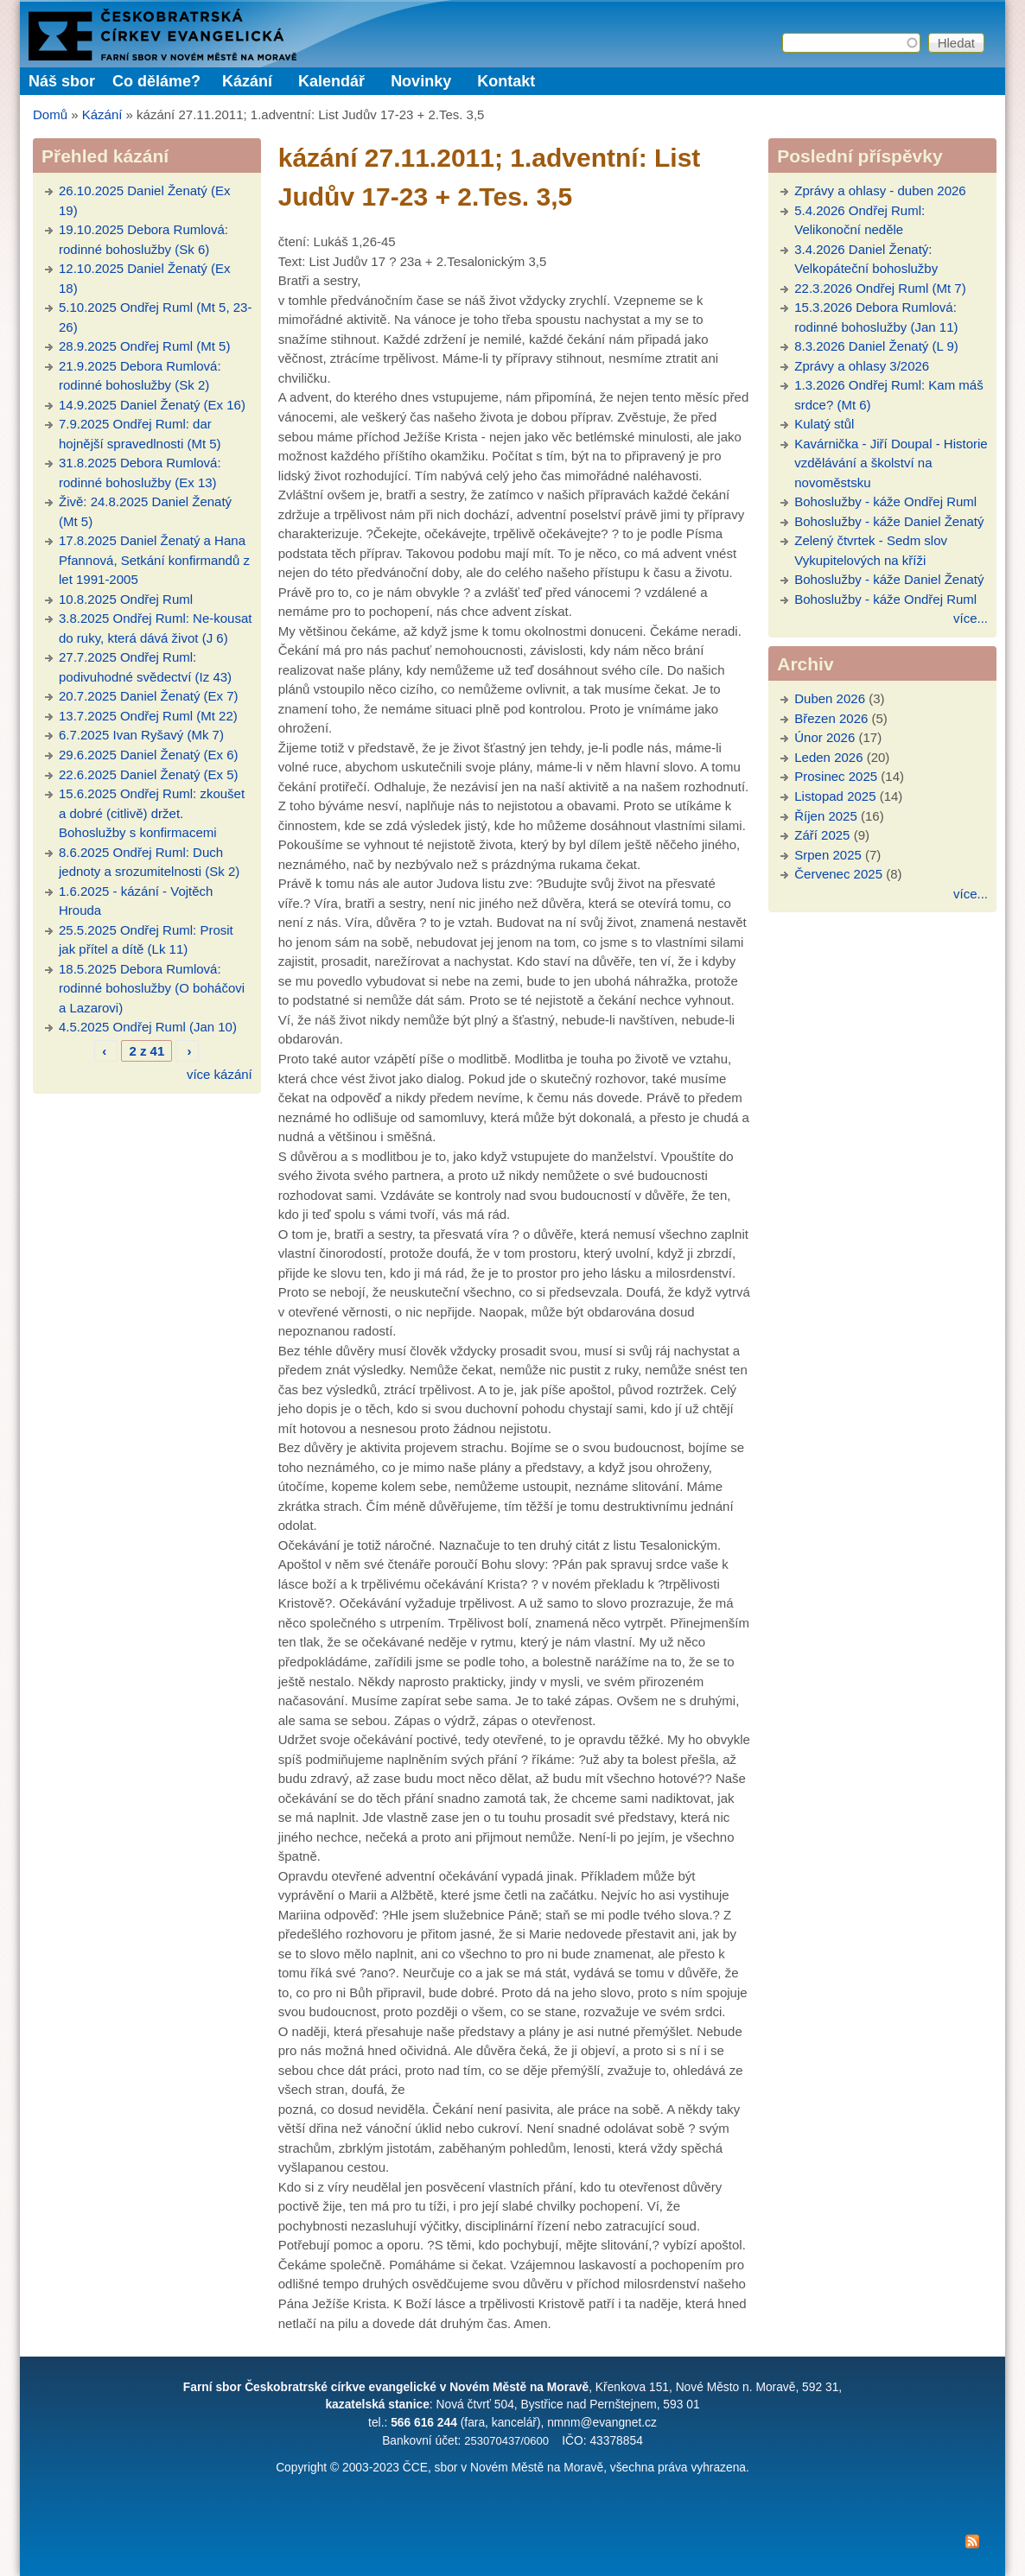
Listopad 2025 (834, 796)
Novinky (421, 81)
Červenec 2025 (838, 873)
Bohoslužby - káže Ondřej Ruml (885, 501)
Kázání (247, 81)
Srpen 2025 (828, 854)
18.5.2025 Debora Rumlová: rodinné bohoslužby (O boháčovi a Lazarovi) (152, 988)
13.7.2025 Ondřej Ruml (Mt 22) (148, 715)
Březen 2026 (831, 718)
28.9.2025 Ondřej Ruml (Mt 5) (144, 346)
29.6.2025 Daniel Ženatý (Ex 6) (149, 754)
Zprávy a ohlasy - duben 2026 (879, 190)
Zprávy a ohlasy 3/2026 (861, 365)
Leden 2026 (828, 757)
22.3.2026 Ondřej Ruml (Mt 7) (879, 288)
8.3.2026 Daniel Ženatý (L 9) (876, 346)
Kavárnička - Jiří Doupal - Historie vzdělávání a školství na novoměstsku (890, 463)
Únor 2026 (824, 737)
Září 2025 (822, 835)
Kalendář (331, 81)
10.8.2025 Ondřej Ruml (126, 599)
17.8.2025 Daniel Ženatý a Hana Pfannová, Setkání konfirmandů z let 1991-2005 (154, 560)
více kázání (219, 1074)
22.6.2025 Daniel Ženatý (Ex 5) (149, 774)
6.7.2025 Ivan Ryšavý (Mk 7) (141, 734)
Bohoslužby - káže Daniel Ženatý (889, 521)
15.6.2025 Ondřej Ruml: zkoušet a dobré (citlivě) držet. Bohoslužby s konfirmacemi (152, 813)
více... (970, 618)
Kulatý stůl (824, 423)
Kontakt (506, 81)
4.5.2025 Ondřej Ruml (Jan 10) (148, 1026)
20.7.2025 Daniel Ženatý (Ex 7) (149, 695)
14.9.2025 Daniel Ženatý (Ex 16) (152, 404)
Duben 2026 (829, 698)
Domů (50, 114)
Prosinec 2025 (835, 776)
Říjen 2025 (825, 816)
